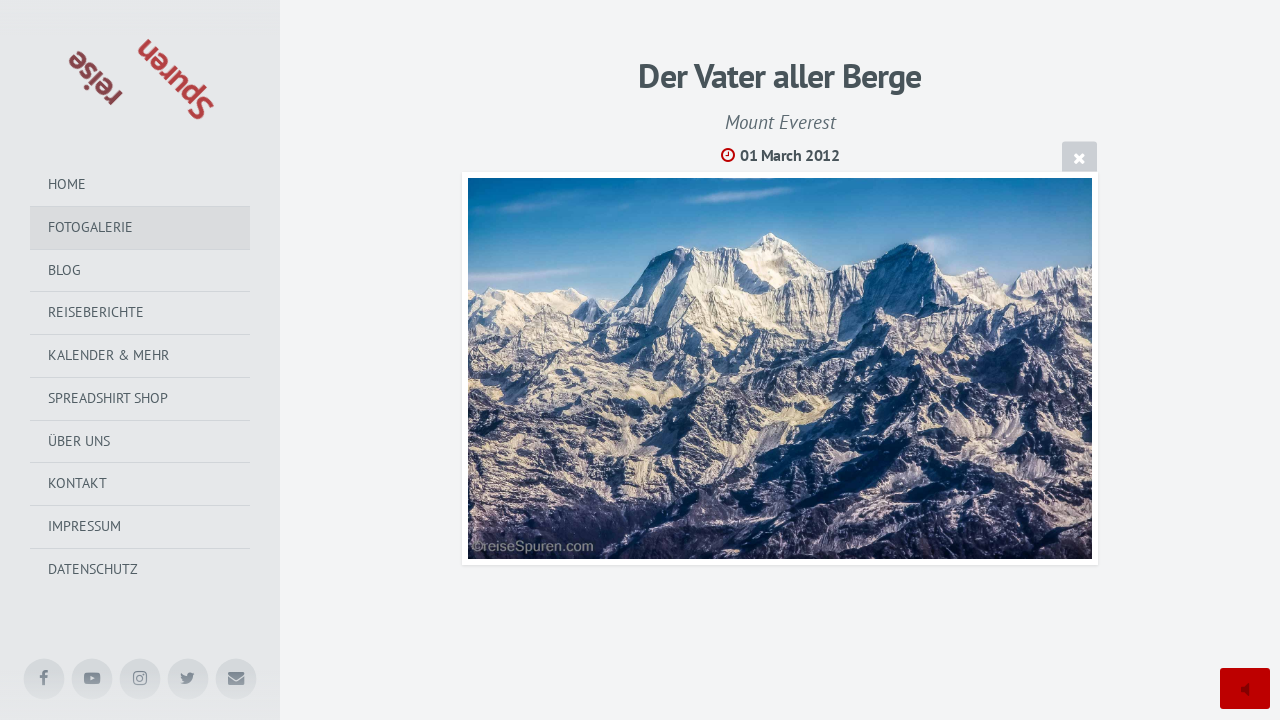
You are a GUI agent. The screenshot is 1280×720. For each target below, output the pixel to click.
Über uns (79, 441)
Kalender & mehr (108, 355)
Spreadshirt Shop (108, 398)
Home (67, 184)
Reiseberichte (96, 312)
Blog (64, 270)
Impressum (84, 526)
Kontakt (77, 483)
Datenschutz (93, 569)
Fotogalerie (90, 227)
